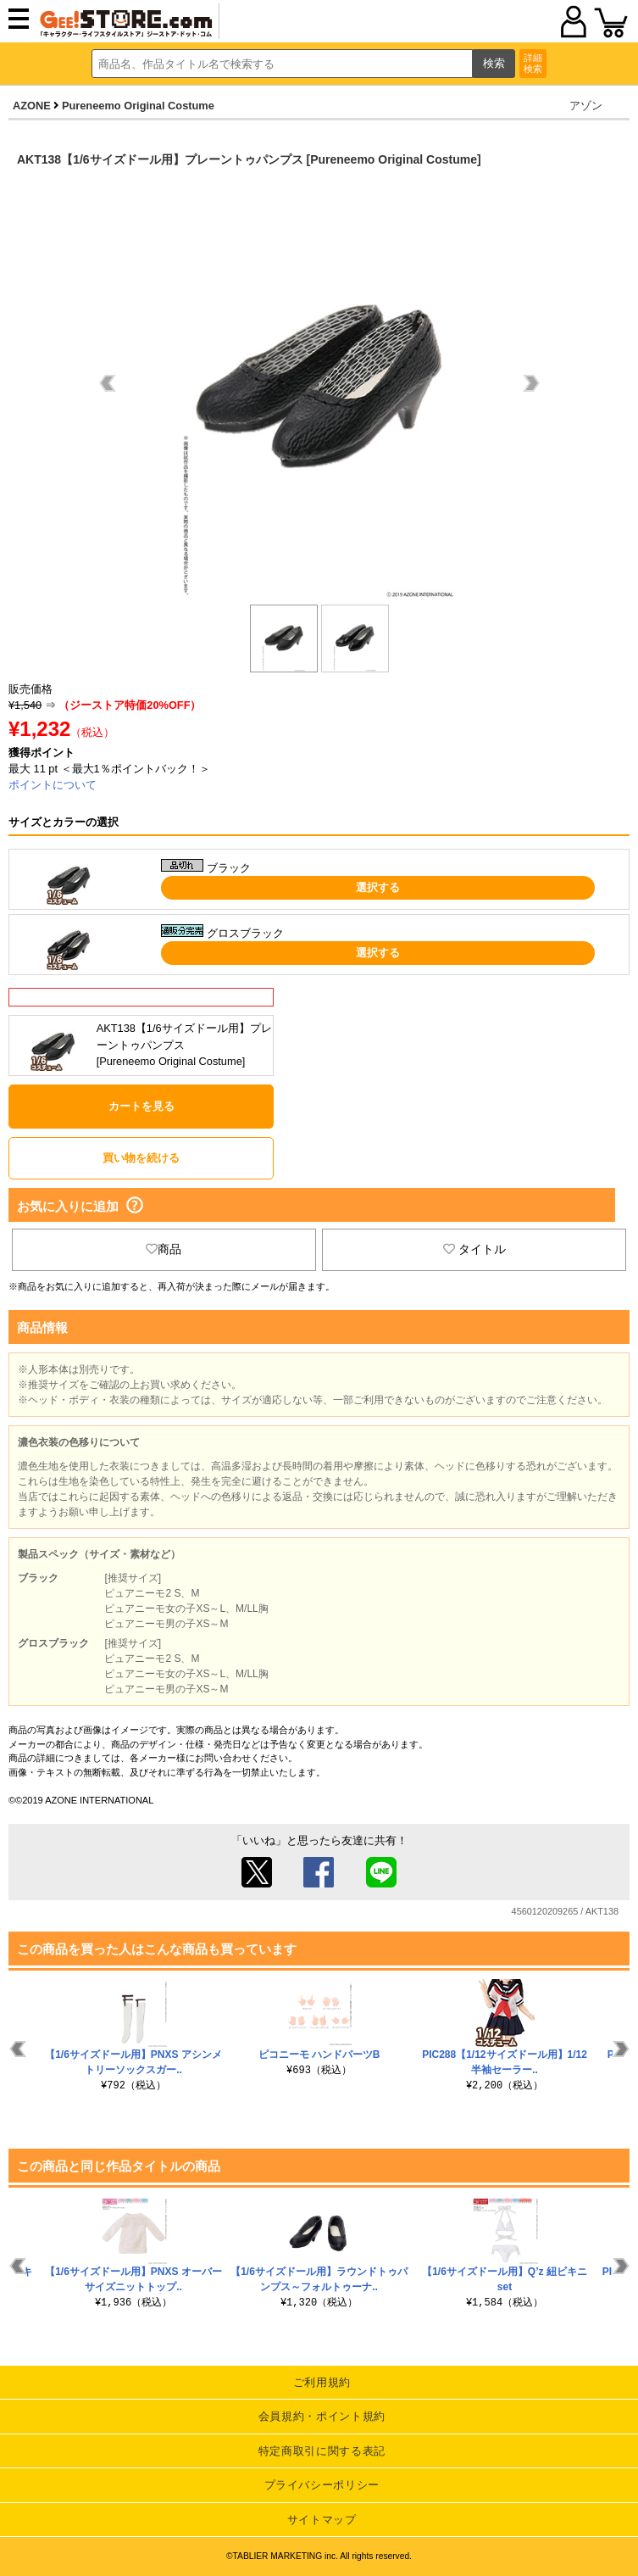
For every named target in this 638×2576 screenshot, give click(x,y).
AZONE (32, 105)
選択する (378, 887)
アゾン (585, 105)
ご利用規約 (322, 2382)
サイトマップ (322, 2519)
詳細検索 (533, 63)
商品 (163, 1249)
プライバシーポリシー (322, 2484)
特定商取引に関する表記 (322, 2451)
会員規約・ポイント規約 (322, 2416)
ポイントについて (52, 784)
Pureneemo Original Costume (138, 105)
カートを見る (141, 1106)
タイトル (474, 1249)
